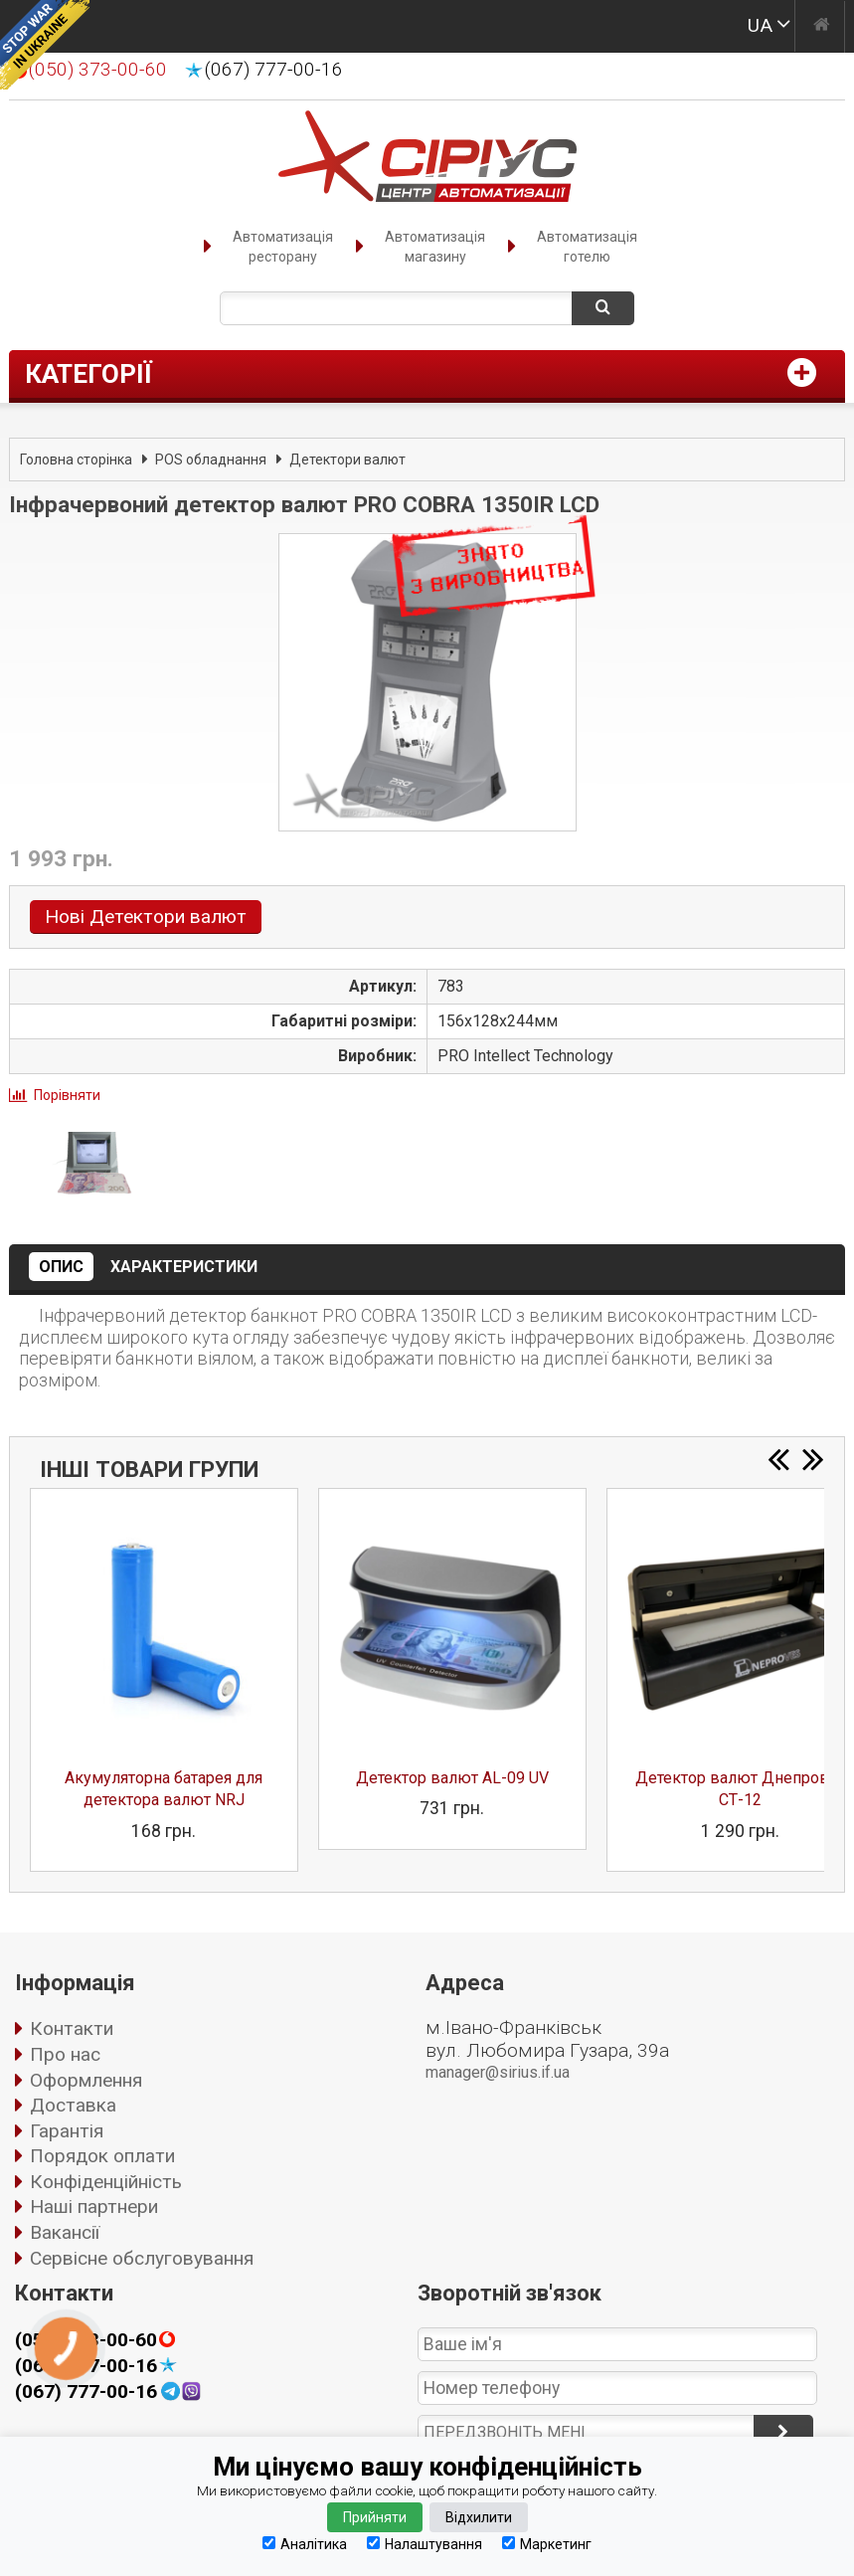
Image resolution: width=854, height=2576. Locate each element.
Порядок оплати (102, 2155)
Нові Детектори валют (146, 916)
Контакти (71, 2028)
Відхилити (478, 2517)
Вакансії (64, 2232)
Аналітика (304, 2543)
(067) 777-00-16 (274, 70)
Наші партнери (94, 2206)
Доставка (73, 2105)
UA (760, 25)
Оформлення (86, 2080)
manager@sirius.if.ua (498, 2072)
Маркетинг (547, 2543)
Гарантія (66, 2130)
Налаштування (424, 2543)
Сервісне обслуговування (142, 2258)
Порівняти (67, 1095)
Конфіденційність (106, 2181)
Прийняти (375, 2517)
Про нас (65, 2054)
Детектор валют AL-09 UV (452, 1777)
